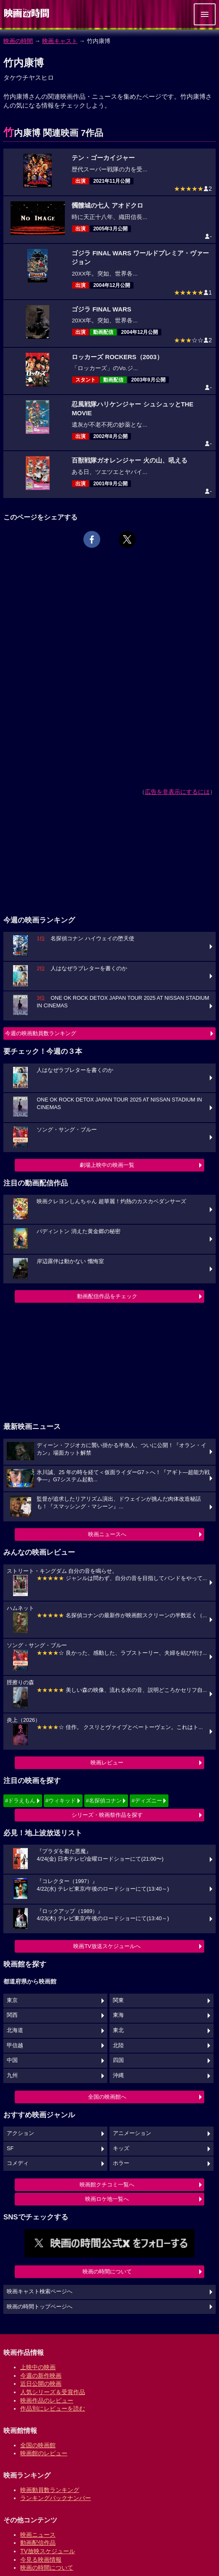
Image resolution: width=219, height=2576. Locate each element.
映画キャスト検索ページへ (39, 2292)
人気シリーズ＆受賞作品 (52, 2392)
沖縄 (118, 2075)
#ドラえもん (20, 1800)
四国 (118, 2060)
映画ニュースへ (107, 1534)
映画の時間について (107, 2271)
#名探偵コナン (104, 1800)
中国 (12, 2060)
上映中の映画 (38, 2367)
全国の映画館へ (107, 2097)
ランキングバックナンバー (55, 2498)
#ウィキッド (60, 1800)
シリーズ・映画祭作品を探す (107, 1815)
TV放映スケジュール (47, 2551)
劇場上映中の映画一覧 (107, 1165)
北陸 (118, 2045)
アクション (20, 2133)
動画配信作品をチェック (107, 1296)
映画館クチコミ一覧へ (107, 2184)
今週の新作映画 (40, 2375)
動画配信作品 (38, 2542)
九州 (12, 2075)
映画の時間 (18, 41)
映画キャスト (59, 41)
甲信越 (15, 2045)
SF (10, 2148)
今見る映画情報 (40, 2559)
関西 (12, 2015)
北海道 (15, 2030)
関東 (118, 2000)
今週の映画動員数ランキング (40, 1033)
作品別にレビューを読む (52, 2408)
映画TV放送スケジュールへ (107, 1946)
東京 (12, 2000)
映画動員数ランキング (49, 2490)
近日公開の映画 (40, 2383)
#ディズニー (146, 1800)
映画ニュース (38, 2534)
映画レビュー (107, 1762)
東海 (118, 2015)
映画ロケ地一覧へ (107, 2199)
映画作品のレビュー (46, 2400)
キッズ (121, 2148)
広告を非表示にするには (177, 791)
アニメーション (132, 2133)
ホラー (121, 2163)
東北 (118, 2030)
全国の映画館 (38, 2445)
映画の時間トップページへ (39, 2307)
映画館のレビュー (43, 2453)
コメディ (18, 2163)
